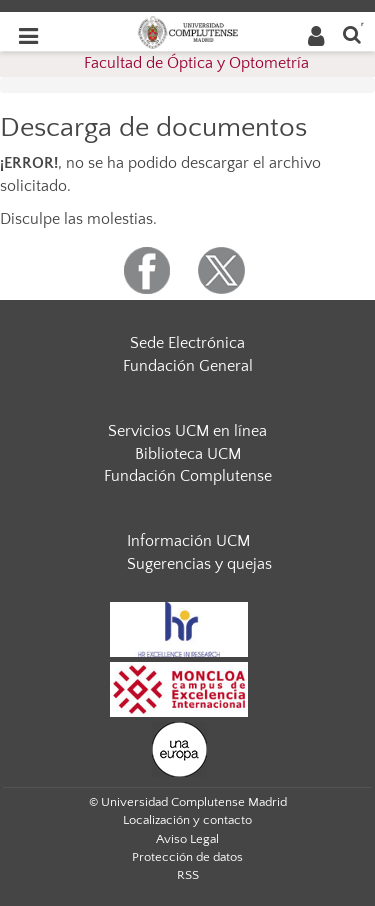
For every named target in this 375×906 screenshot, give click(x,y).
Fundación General (188, 366)
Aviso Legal (187, 839)
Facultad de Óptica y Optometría (196, 63)
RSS (188, 875)
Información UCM (188, 541)
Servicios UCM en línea (187, 431)
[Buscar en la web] (352, 33)
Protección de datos (187, 857)
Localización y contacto (187, 820)
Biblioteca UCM (188, 454)
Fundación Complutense (188, 476)
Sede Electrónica (187, 343)
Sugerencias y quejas (199, 564)
